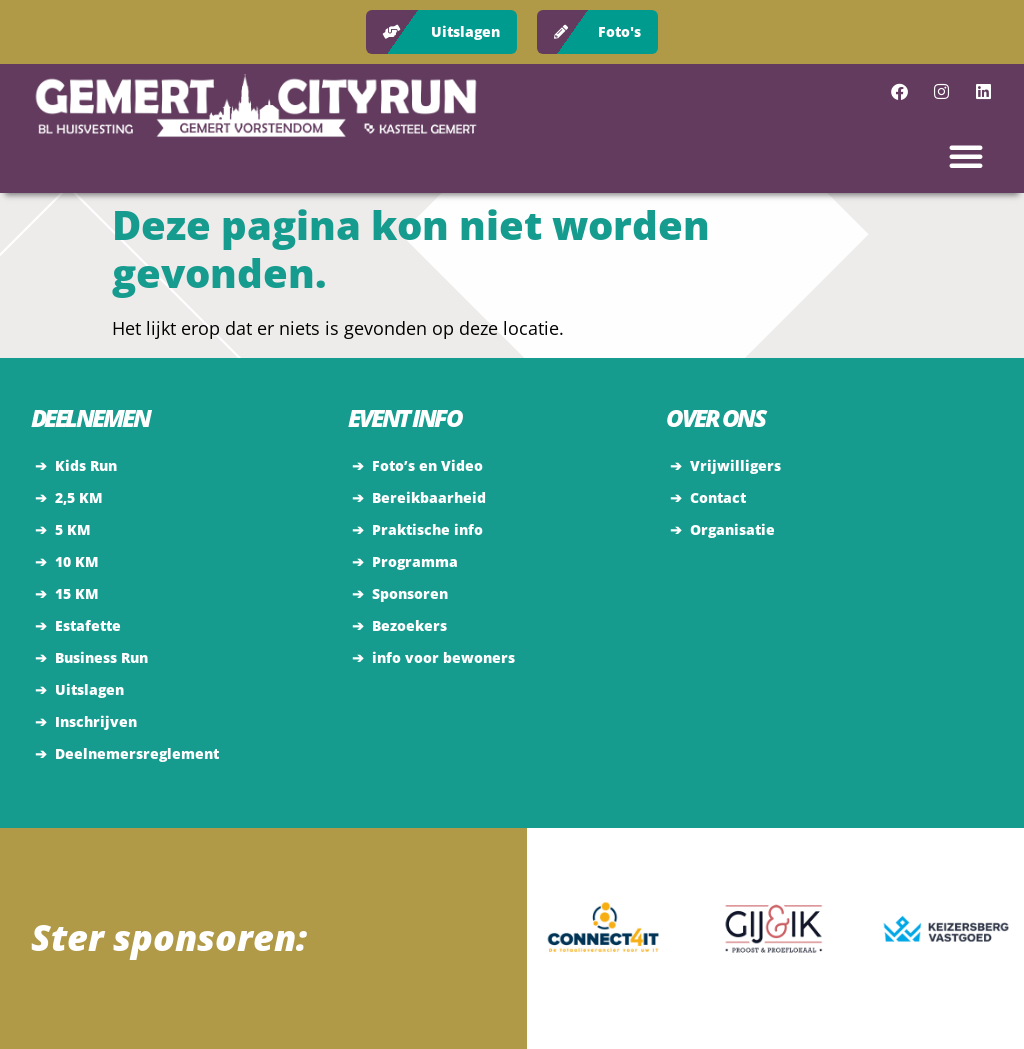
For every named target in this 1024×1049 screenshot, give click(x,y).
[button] (966, 156)
